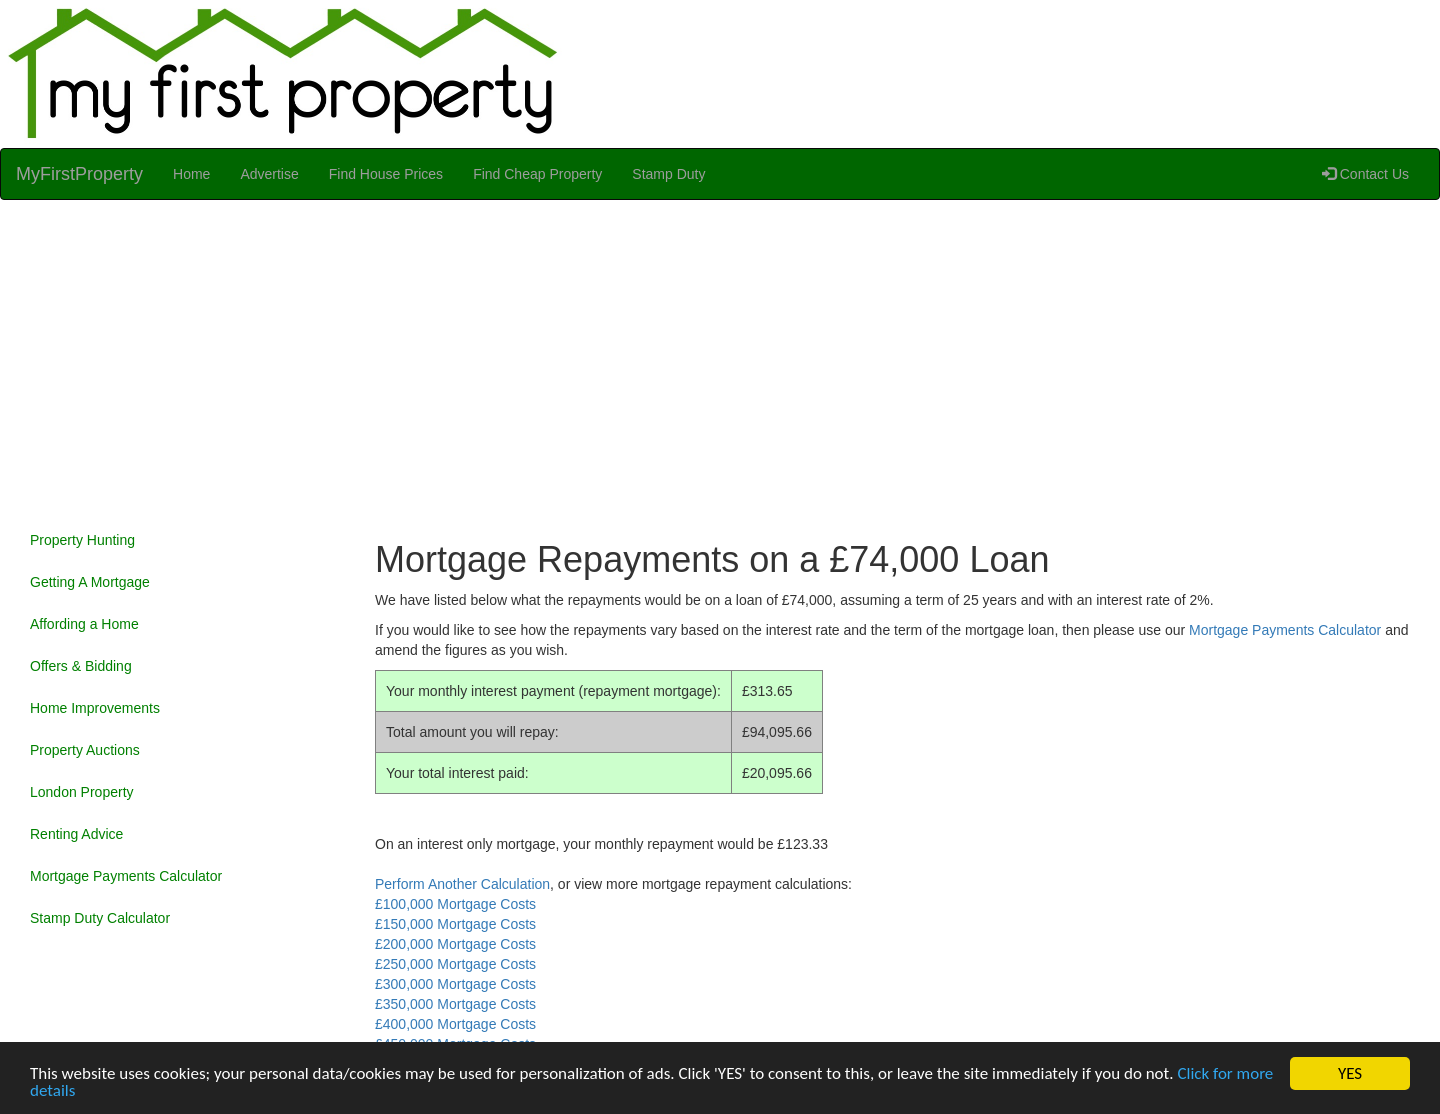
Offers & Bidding (81, 666)
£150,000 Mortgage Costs (455, 924)
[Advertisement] (720, 360)
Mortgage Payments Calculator (126, 876)
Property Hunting (82, 540)
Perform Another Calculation (462, 884)
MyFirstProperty (79, 174)
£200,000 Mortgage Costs (455, 944)
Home (191, 174)
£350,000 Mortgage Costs (455, 1004)
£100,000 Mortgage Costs (455, 904)
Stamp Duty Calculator (100, 918)
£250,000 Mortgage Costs (455, 964)
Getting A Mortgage (90, 582)
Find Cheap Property (537, 174)
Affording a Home (84, 624)
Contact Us (1365, 174)
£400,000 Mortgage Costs (455, 1024)
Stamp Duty (668, 174)
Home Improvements (95, 708)
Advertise (269, 174)
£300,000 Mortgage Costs (455, 984)
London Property (82, 792)
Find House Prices (386, 174)
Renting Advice (76, 834)
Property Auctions (85, 750)
